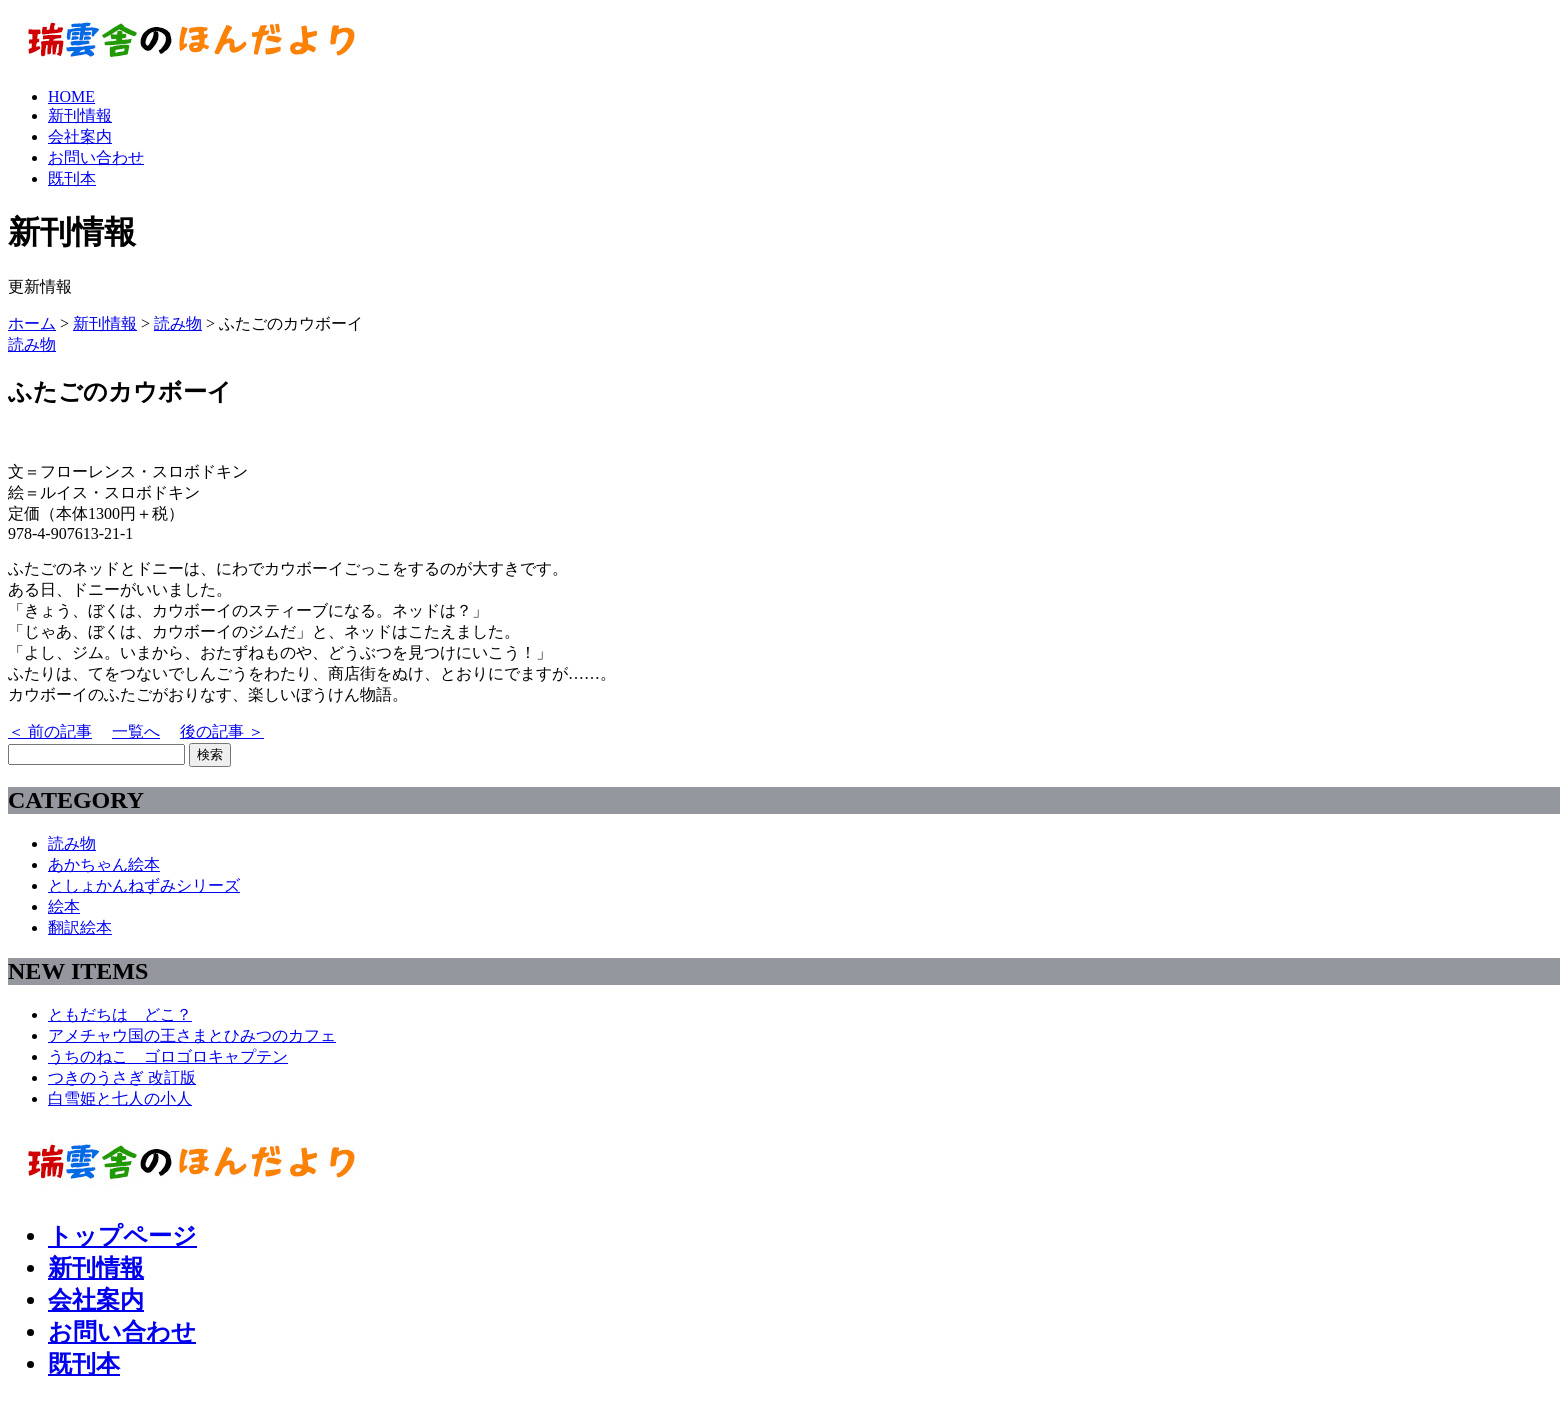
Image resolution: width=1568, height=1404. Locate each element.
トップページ (122, 1236)
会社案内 (80, 136)
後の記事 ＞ (222, 731)
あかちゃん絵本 (104, 864)
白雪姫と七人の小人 (120, 1098)
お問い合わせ (96, 157)
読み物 (178, 323)
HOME (71, 96)
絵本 (64, 906)
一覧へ (136, 731)
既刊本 (72, 178)
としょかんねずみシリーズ (144, 885)
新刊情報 (80, 115)
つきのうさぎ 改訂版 (122, 1077)
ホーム (32, 323)
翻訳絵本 (80, 927)
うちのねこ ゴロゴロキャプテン (168, 1056)
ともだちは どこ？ (120, 1014)
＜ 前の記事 (50, 731)
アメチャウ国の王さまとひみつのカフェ (192, 1035)
